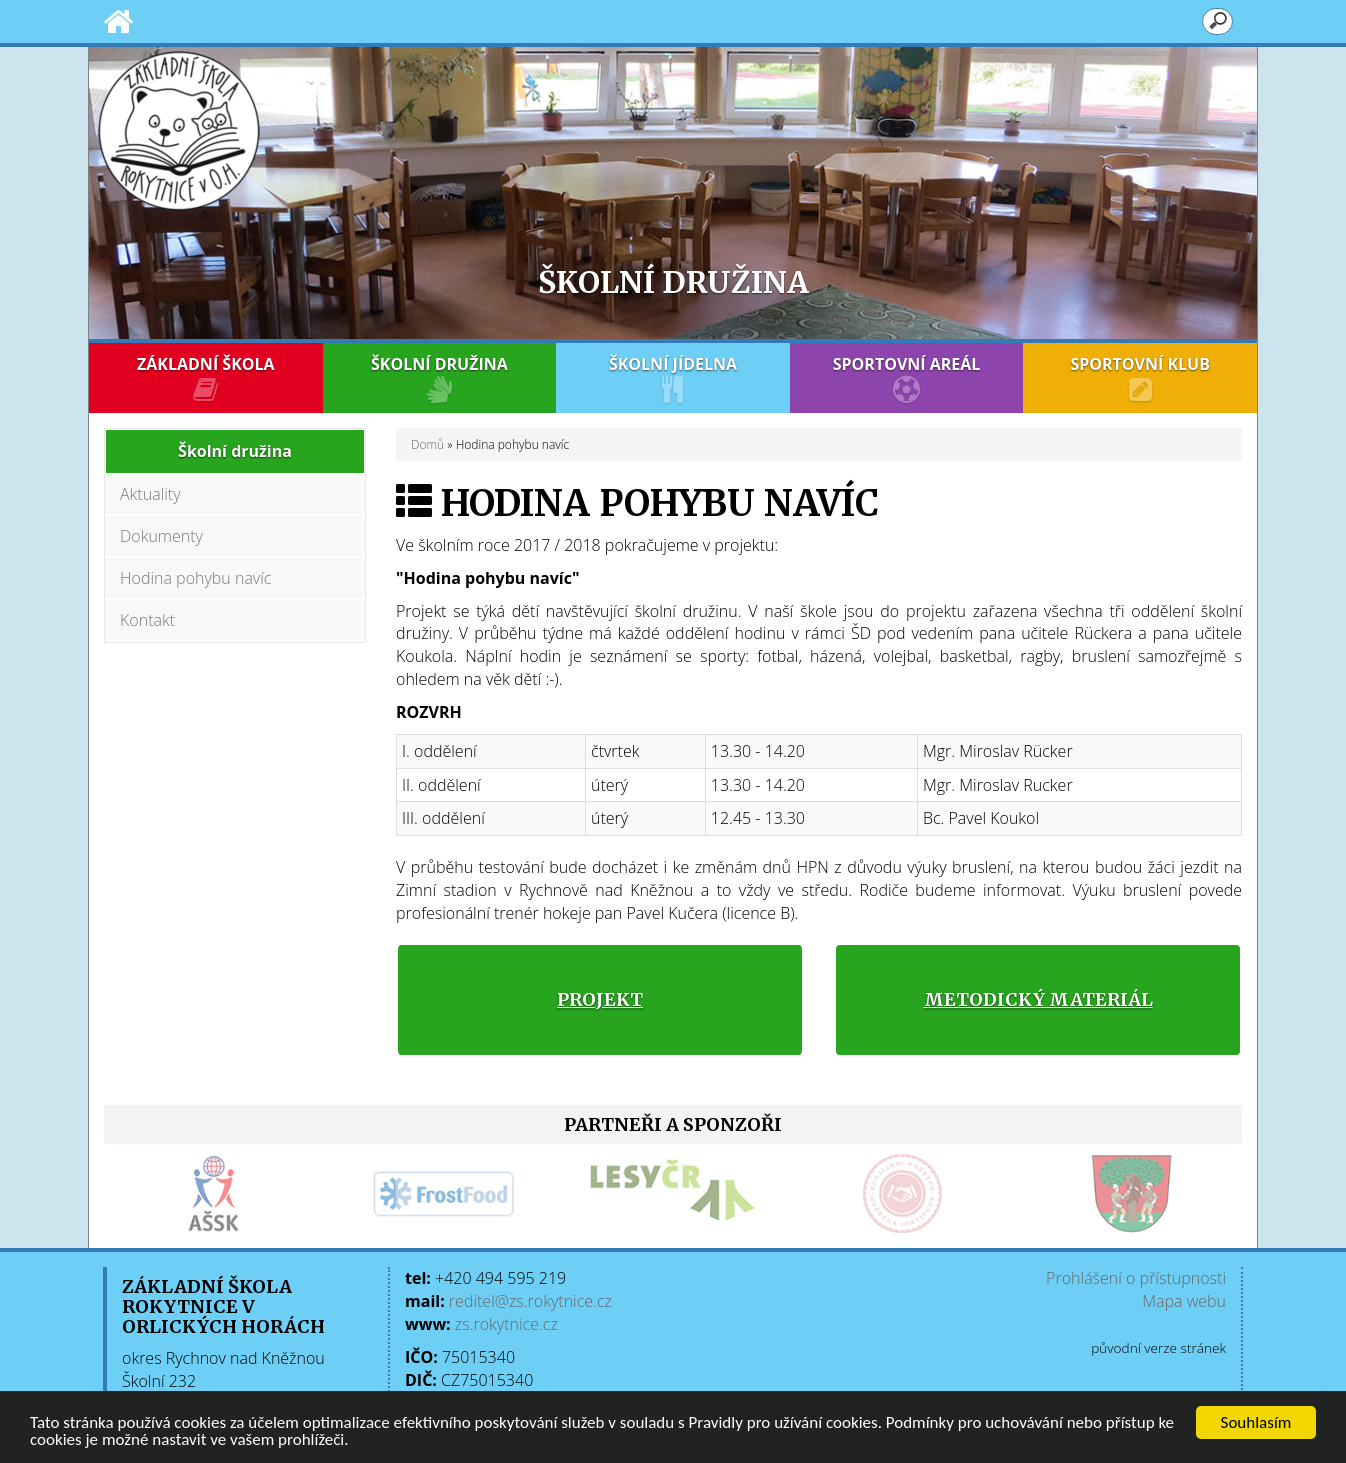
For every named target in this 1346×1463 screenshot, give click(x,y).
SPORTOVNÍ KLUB (1140, 378)
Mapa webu (1184, 1301)
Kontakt (147, 620)
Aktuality (150, 494)
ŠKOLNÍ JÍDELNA (673, 378)
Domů (427, 444)
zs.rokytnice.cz (506, 1324)
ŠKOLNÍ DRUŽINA (440, 378)
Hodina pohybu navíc (195, 578)
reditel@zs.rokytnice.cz (530, 1301)
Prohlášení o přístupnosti (1136, 1278)
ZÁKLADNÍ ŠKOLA (206, 378)
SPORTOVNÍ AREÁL (907, 378)
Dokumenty (161, 536)
